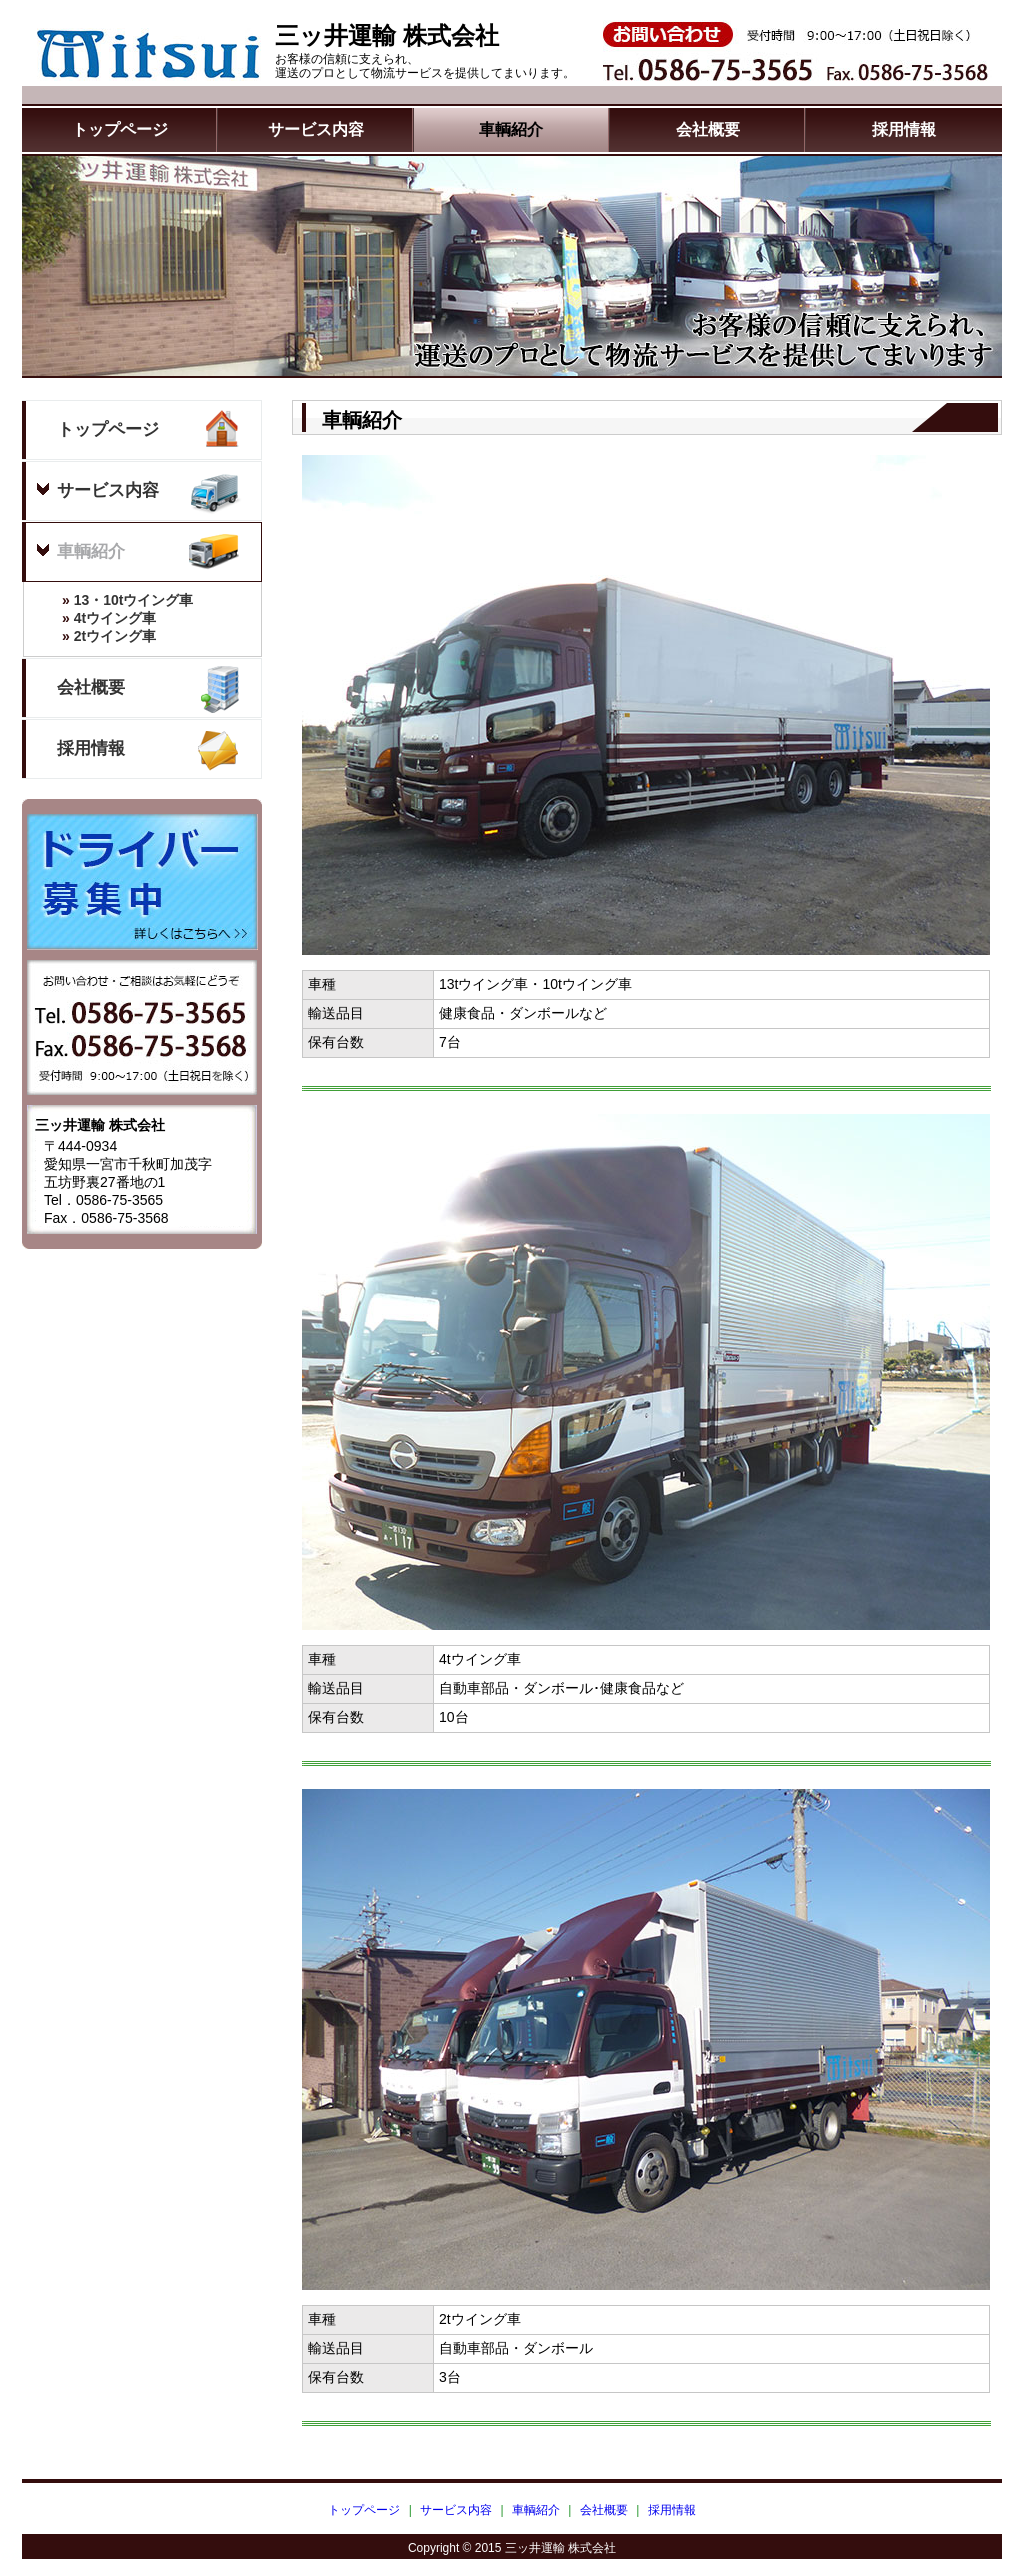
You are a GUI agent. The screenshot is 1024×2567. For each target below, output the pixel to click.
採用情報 (904, 129)
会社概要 (708, 129)
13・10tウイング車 (109, 600)
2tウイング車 (90, 636)
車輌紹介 (511, 129)
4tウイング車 (90, 618)
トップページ (120, 129)
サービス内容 (316, 129)
